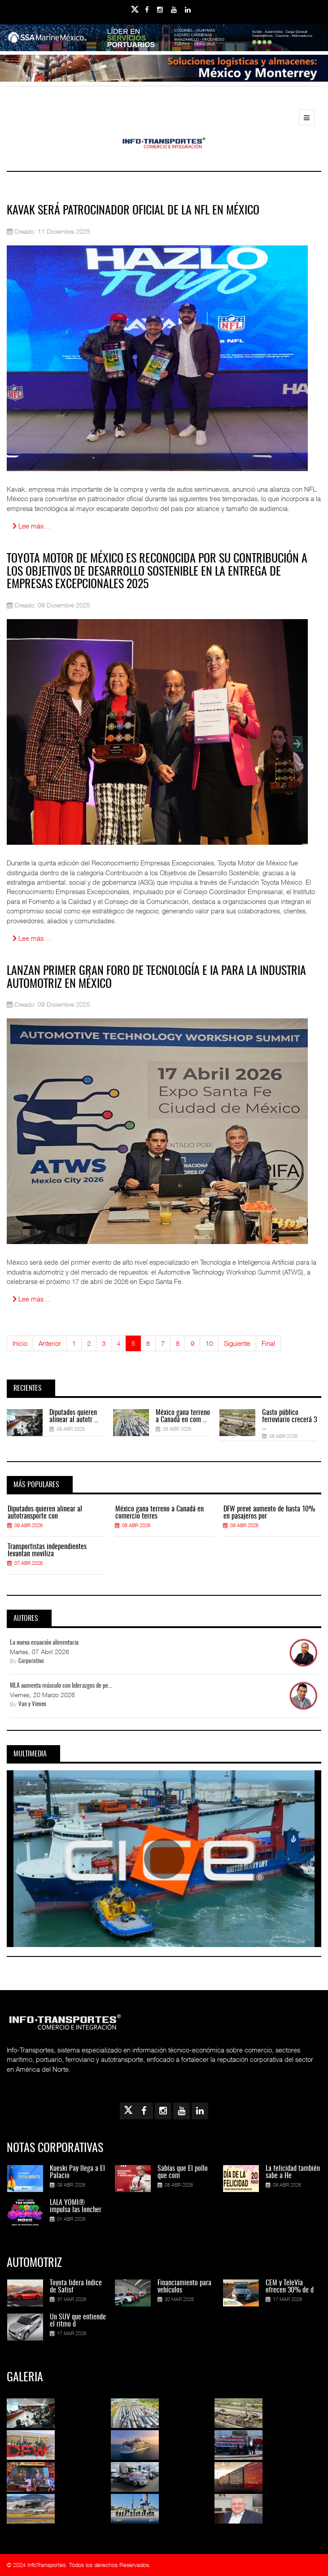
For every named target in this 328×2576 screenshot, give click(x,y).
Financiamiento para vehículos (184, 2286)
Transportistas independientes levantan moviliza (47, 1550)
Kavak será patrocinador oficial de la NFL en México (133, 211)
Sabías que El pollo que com (182, 2172)
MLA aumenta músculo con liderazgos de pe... (61, 1686)
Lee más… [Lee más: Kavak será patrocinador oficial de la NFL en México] (31, 526)
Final (268, 1343)
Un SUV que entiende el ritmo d (78, 2321)
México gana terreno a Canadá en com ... (183, 1416)
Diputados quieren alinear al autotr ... (73, 1416)
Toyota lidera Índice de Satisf (76, 2286)
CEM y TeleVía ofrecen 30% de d (290, 2286)
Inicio (20, 1343)
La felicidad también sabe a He (293, 2172)
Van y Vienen (32, 1704)
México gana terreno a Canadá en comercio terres (159, 1513)
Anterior (50, 1343)
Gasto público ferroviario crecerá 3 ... (289, 1420)
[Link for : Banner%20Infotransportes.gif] (164, 68)
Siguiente (237, 1343)
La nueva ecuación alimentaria (44, 1643)
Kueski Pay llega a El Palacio (77, 2172)
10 (209, 1343)
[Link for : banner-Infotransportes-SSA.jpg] (164, 37)
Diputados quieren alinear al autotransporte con (45, 1513)
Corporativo (31, 1661)
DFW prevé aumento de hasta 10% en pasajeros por (269, 1513)
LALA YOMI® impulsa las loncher (75, 2206)
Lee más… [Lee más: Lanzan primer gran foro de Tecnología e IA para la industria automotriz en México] (31, 1299)
